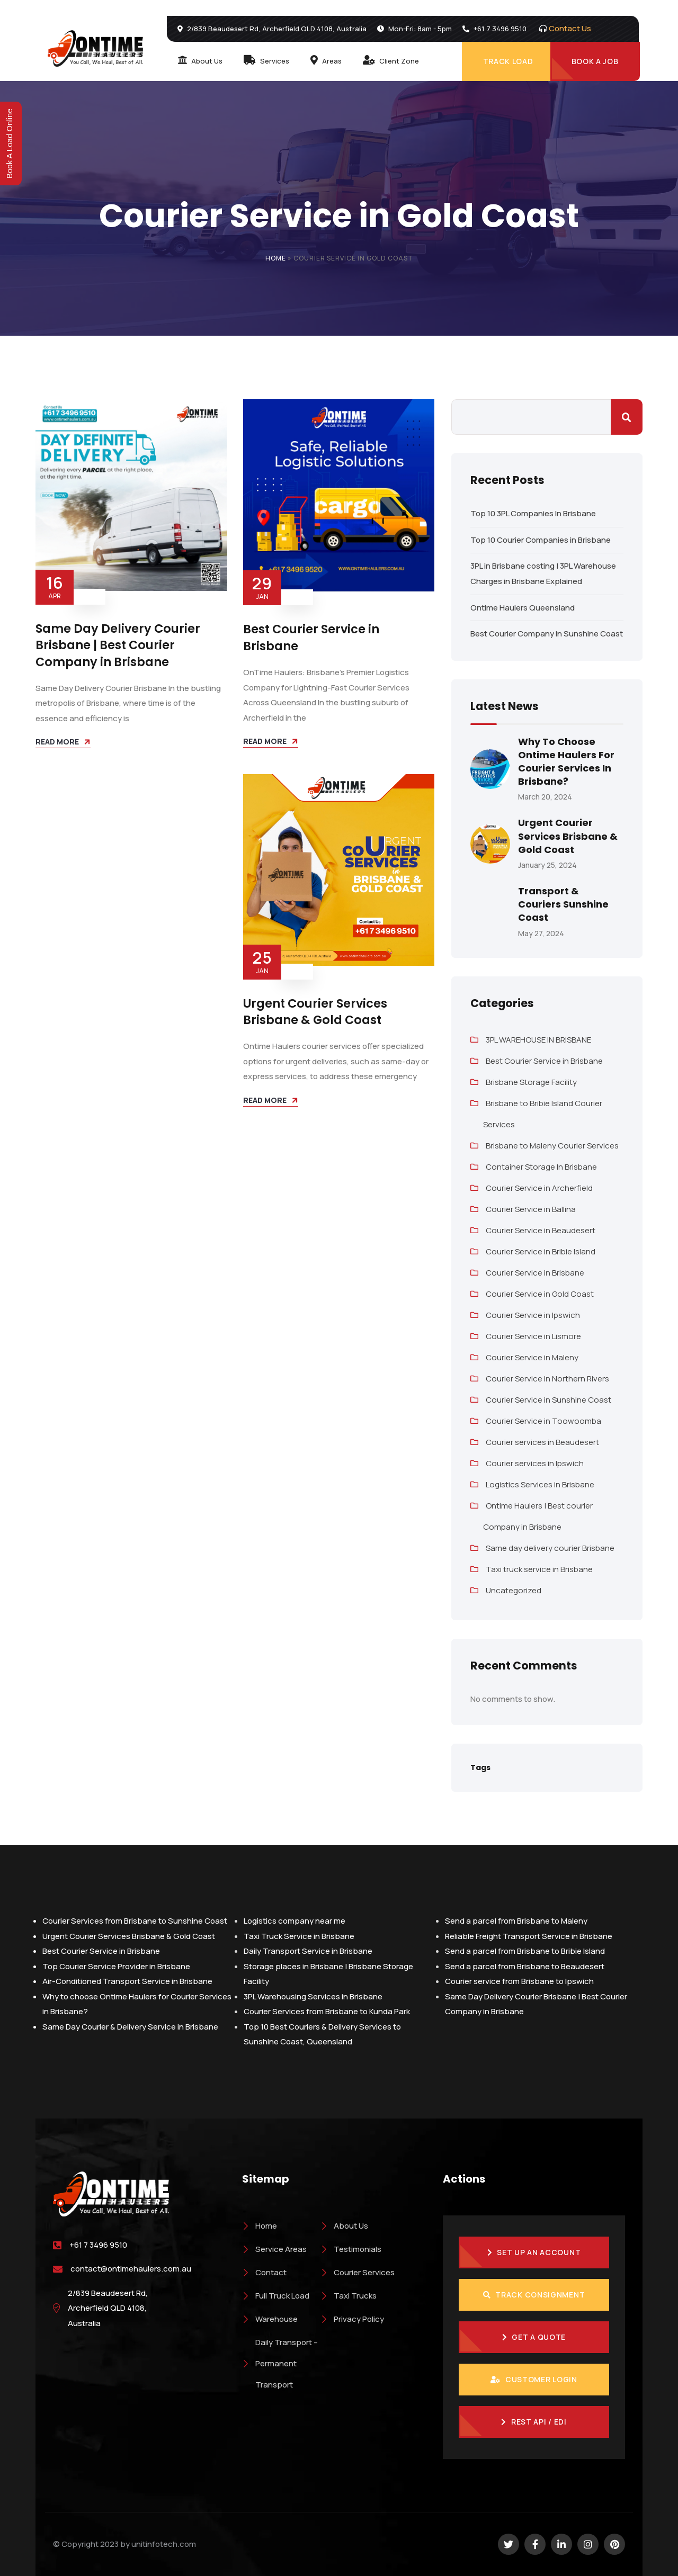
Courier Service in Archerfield (539, 1187)
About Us (344, 2225)
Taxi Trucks (348, 2295)
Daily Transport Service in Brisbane (308, 1950)
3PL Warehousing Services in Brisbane (313, 1996)
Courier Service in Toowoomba (543, 1420)
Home (275, 258)
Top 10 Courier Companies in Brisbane (540, 539)
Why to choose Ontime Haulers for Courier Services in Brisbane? (566, 761)
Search (627, 417)
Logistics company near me (294, 1920)
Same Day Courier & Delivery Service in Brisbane (130, 2026)
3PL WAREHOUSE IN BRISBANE (538, 1039)
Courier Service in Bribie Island (540, 1251)
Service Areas (274, 2249)
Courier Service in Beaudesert (540, 1230)
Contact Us (570, 28)
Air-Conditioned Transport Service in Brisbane (127, 1981)
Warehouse (270, 2318)
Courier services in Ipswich (535, 1463)
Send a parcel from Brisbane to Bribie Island (525, 1950)
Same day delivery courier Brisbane (550, 1548)
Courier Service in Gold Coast (540, 1293)
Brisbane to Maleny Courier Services (552, 1145)
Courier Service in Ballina (531, 1209)
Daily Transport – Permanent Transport (280, 2363)
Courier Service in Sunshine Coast (548, 1399)
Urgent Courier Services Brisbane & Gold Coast (315, 1011)
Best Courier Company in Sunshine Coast (546, 633)
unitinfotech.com (163, 2544)
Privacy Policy (352, 2318)
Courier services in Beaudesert (542, 1442)
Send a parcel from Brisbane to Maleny (516, 1920)
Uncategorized (513, 1590)
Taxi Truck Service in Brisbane (299, 1936)
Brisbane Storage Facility (531, 1082)
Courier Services (357, 2272)
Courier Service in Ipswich (533, 1315)
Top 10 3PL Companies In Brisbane (533, 513)
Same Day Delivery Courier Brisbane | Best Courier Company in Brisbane (117, 645)
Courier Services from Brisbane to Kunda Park (327, 2011)
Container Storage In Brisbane (541, 1166)
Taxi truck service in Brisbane (539, 1569)
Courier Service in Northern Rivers (547, 1378)
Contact (264, 2272)
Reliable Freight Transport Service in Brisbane (528, 1936)
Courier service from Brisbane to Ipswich (519, 1981)
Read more (57, 742)
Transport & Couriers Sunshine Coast (563, 904)
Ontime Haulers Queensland (522, 607)
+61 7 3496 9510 (98, 2244)
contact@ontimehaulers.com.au (130, 2268)
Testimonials (350, 2249)
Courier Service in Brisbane (535, 1272)
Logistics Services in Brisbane (540, 1484)
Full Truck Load (275, 2295)
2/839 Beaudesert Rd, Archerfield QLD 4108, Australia (108, 2308)
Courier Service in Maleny (532, 1357)
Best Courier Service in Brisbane (311, 637)
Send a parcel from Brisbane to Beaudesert (524, 1966)
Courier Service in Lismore (533, 1336)
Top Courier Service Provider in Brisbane (116, 1966)
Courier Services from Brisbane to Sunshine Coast (134, 1920)
